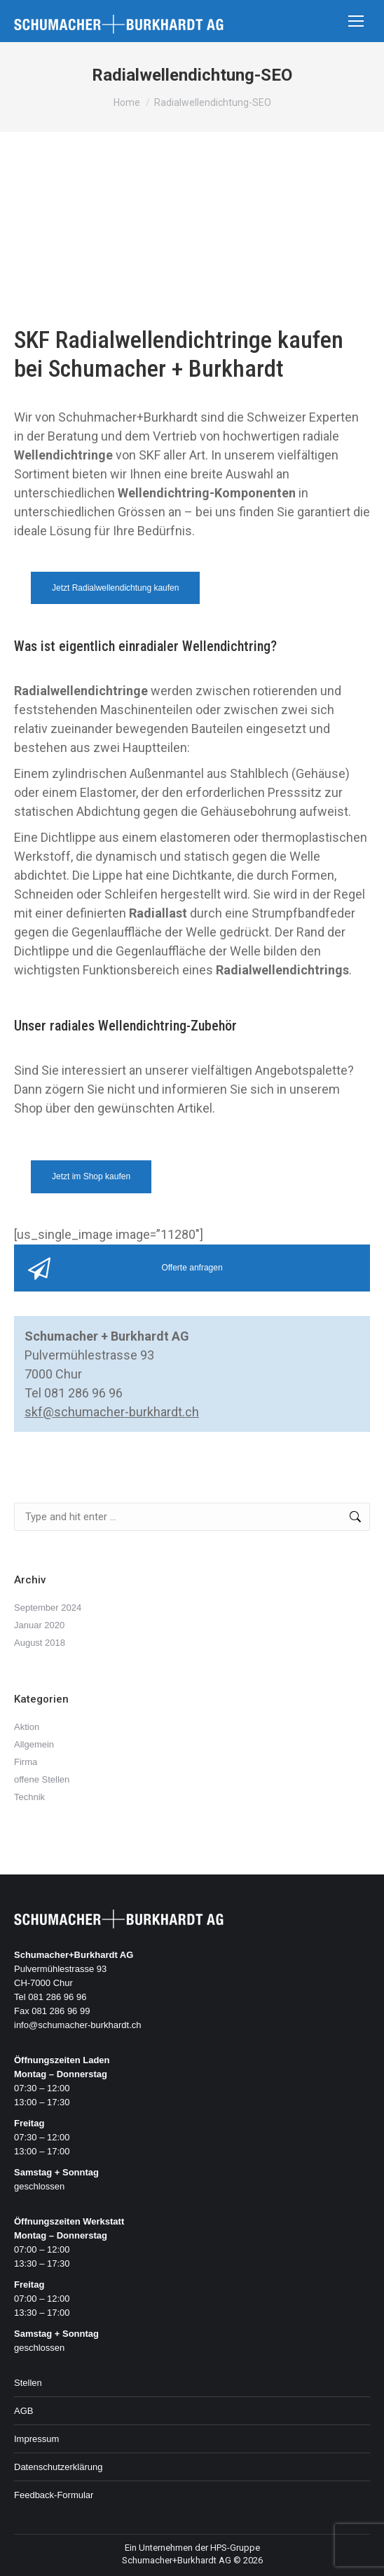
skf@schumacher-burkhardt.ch (112, 1411)
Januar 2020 (39, 1625)
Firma (25, 1762)
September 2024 (47, 1607)
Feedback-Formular (53, 2495)
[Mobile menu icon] (356, 21)
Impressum (36, 2439)
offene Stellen (41, 1779)
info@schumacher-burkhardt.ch (78, 2025)
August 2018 (39, 1642)
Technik (29, 1797)
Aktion (26, 1727)
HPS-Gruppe (235, 2547)
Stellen (28, 2382)
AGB (23, 2411)
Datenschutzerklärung (58, 2467)
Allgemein (34, 1744)
